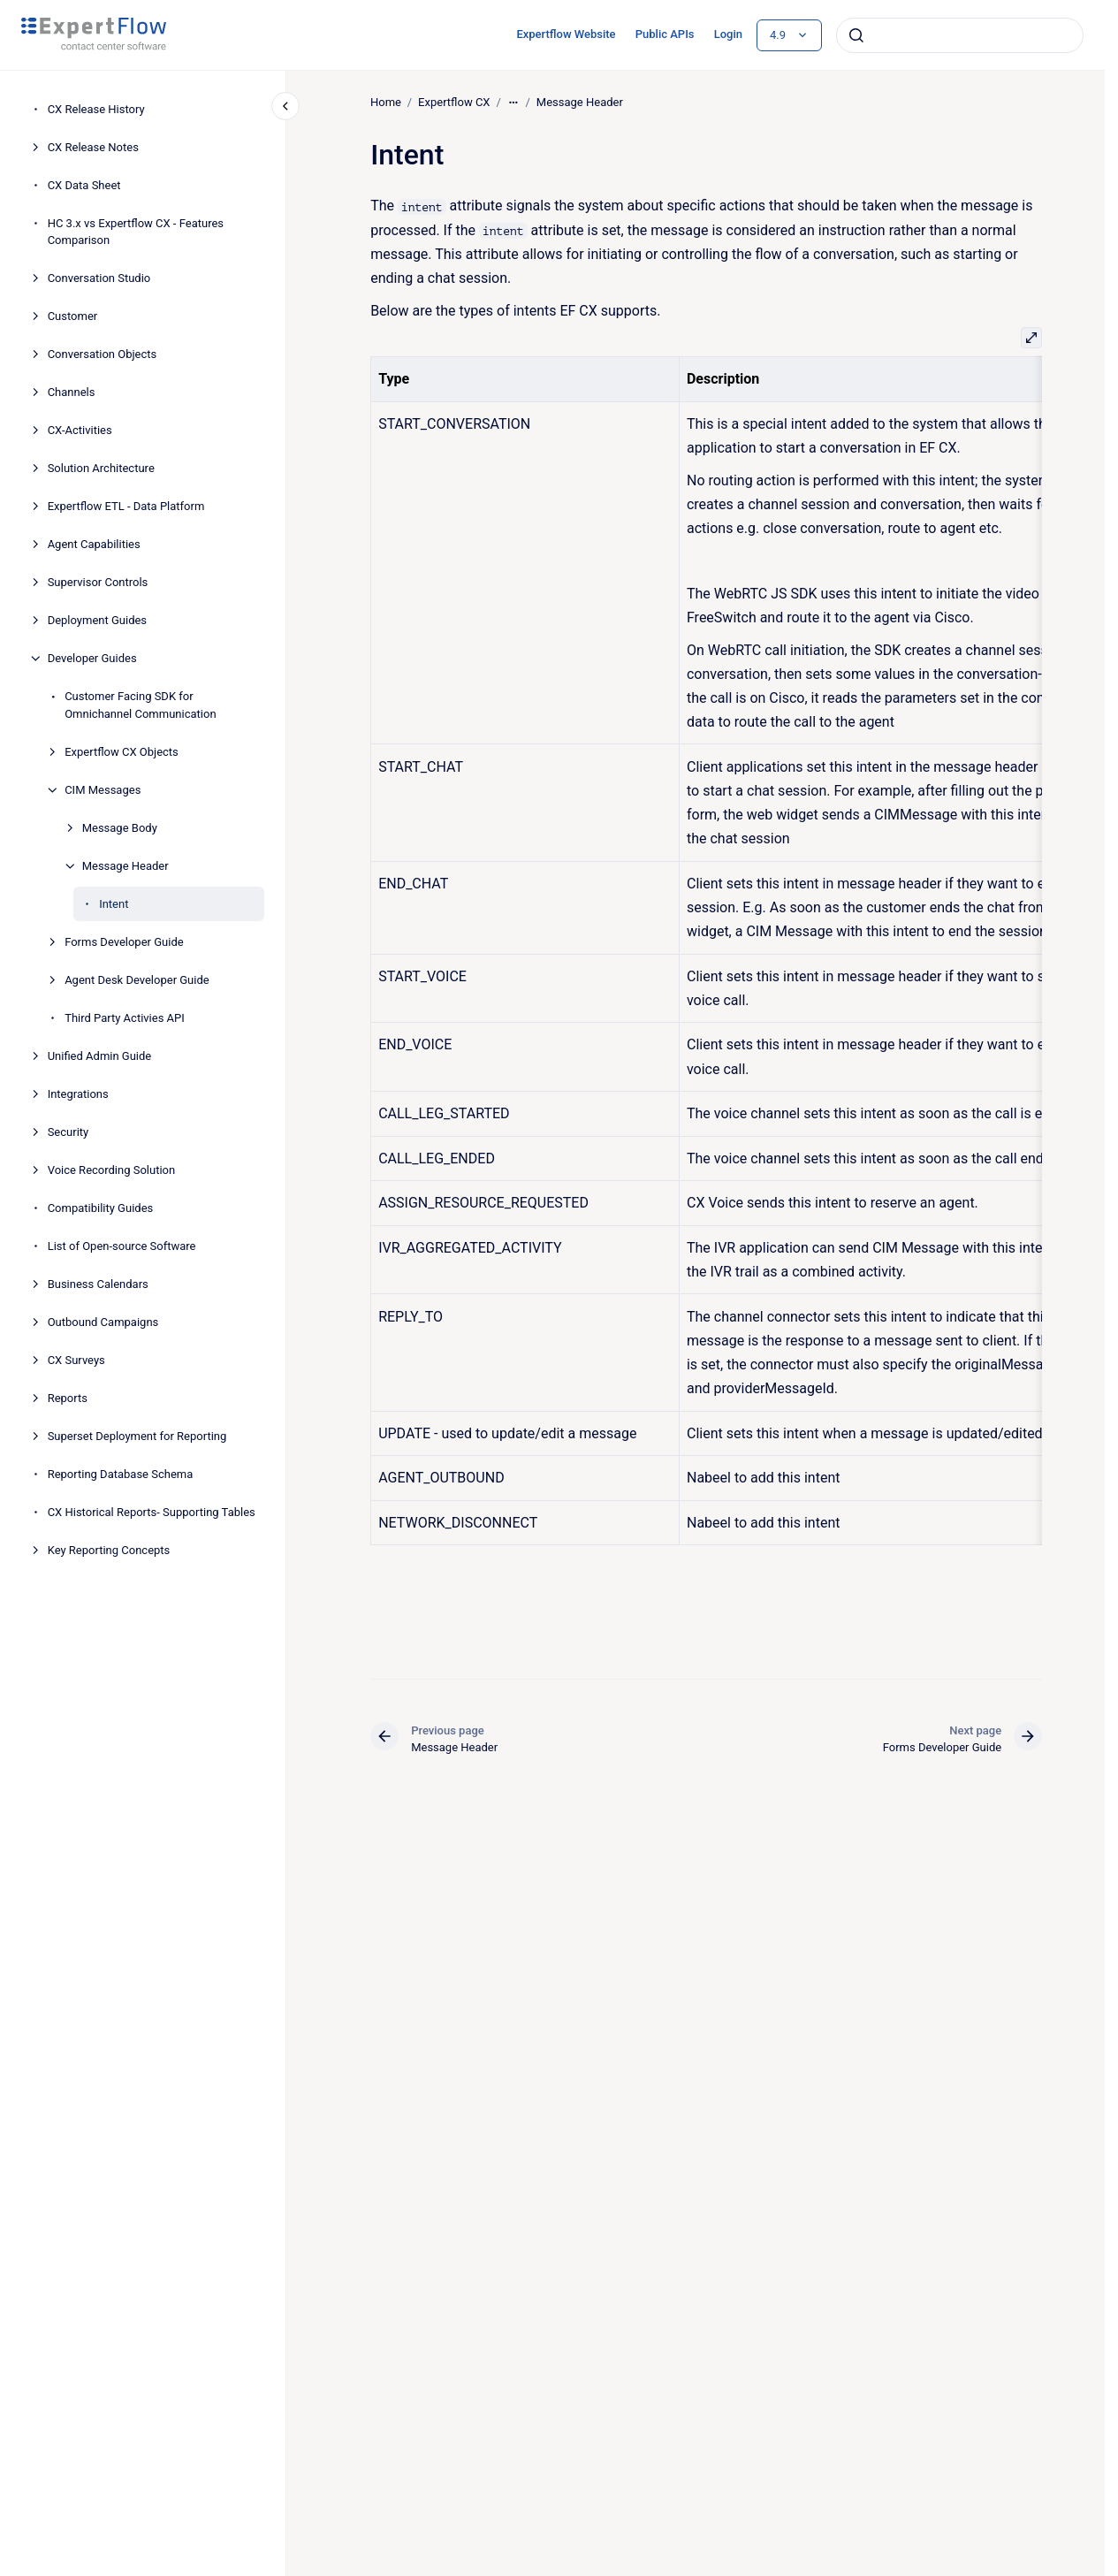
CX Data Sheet (84, 185)
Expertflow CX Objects (122, 751)
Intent (113, 904)
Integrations (78, 1094)
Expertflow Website (565, 34)
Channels (71, 392)
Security (68, 1132)
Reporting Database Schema (121, 1474)
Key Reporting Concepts (109, 1550)
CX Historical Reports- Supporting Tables (151, 1512)
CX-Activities (80, 430)
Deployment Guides (97, 620)
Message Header (125, 866)
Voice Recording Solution (112, 1170)
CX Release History (96, 109)
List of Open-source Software (122, 1246)
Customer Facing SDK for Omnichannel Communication (140, 705)
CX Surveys (76, 1360)
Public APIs (665, 34)
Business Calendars (98, 1284)
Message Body (119, 828)
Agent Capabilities (94, 544)
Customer (73, 316)
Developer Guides (92, 658)
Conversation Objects (102, 354)
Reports (67, 1398)
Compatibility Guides (101, 1208)
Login (728, 34)
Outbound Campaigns (103, 1322)
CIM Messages (103, 789)
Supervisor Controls (98, 582)
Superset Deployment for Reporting (137, 1436)
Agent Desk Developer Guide (137, 980)
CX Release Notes (93, 147)
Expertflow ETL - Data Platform (126, 506)
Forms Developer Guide (124, 942)
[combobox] (960, 35)
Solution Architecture (101, 468)
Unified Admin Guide (100, 1056)
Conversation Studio (99, 278)
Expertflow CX (454, 102)
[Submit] (856, 35)
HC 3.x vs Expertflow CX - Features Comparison (136, 232)
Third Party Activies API (125, 1018)
